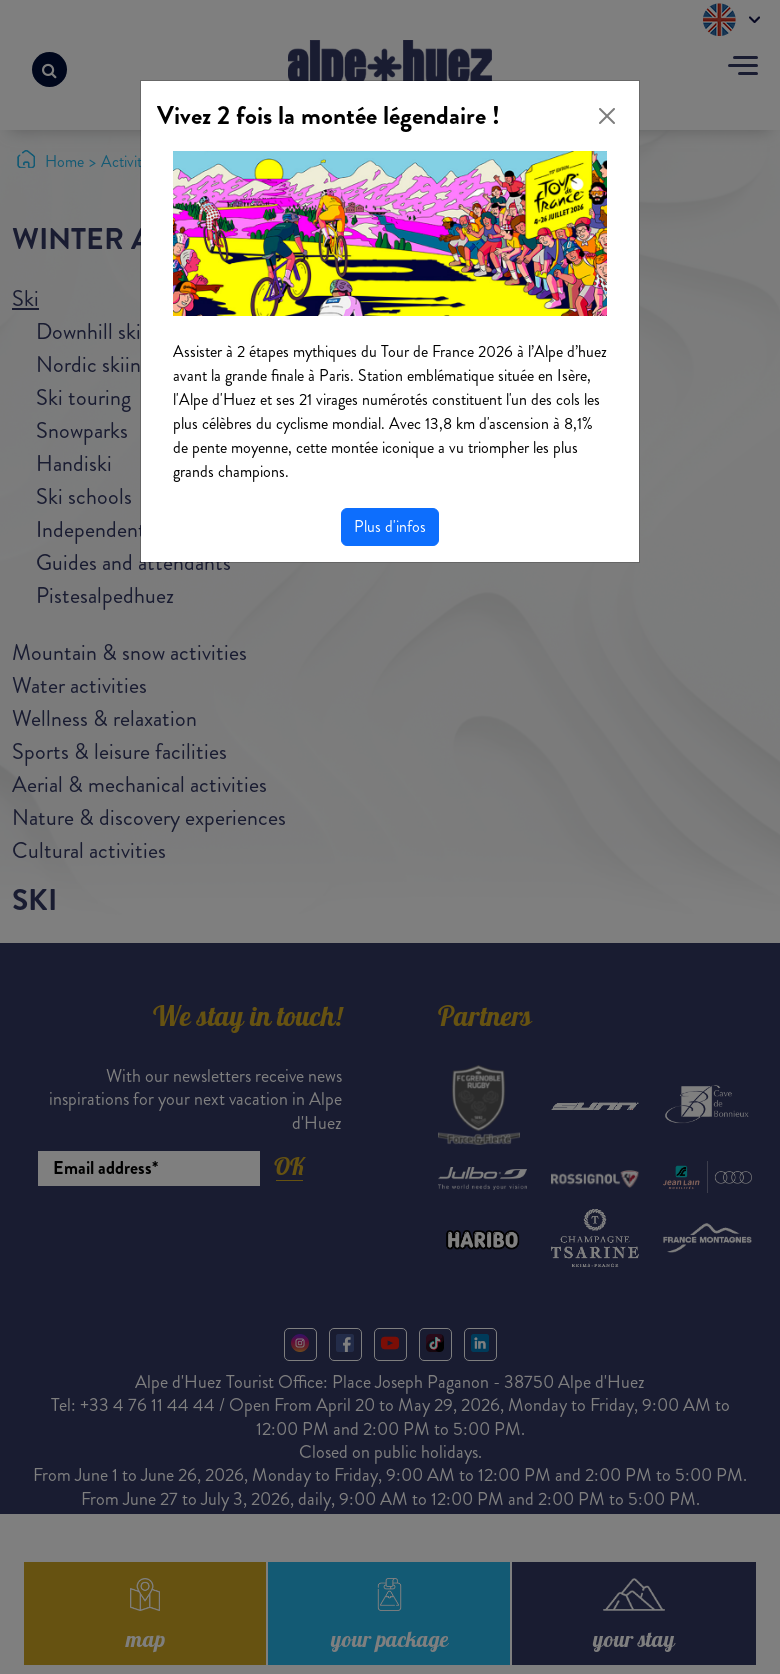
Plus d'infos (390, 526)
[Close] (607, 116)
